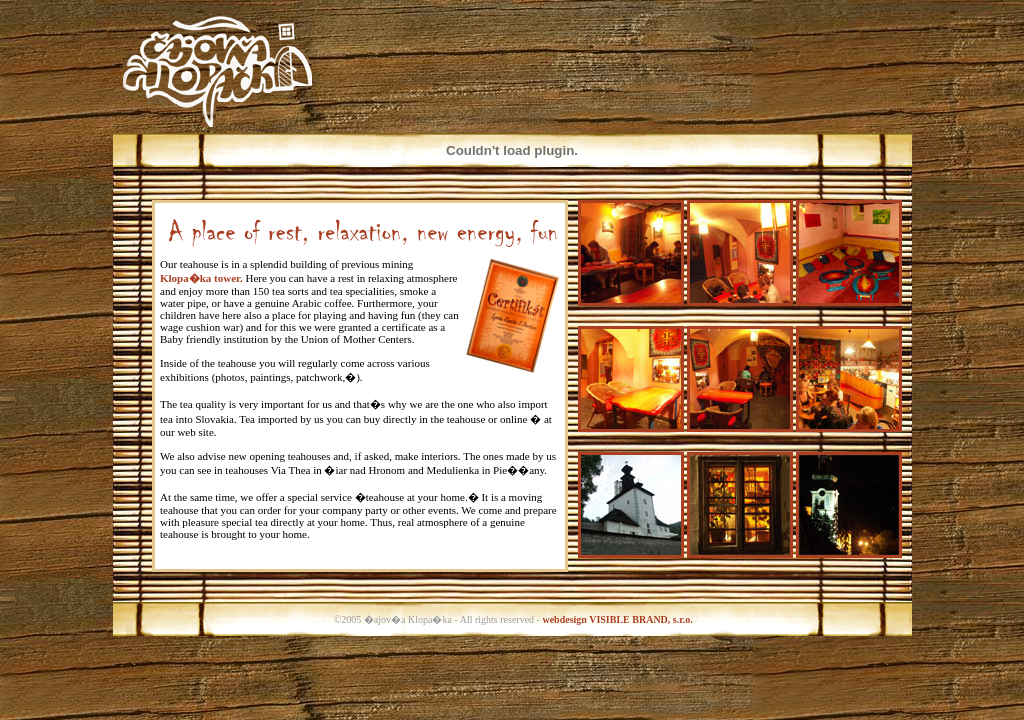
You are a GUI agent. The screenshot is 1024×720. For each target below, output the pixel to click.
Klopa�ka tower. (201, 278)
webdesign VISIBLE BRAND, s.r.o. (617, 619)
